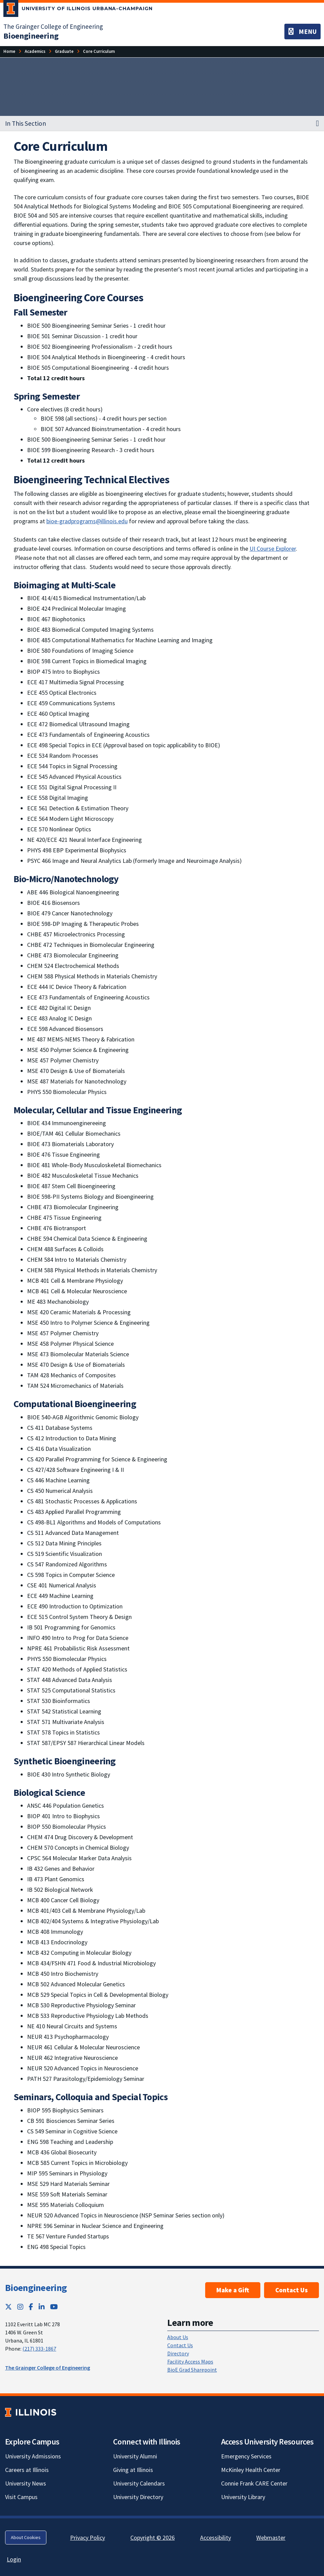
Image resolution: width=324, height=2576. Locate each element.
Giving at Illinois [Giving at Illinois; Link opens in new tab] (133, 2470)
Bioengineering (36, 2287)
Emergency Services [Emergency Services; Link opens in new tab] (246, 2456)
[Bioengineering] (31, 36)
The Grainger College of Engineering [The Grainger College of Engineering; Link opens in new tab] (53, 26)
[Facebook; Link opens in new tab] (31, 2307)
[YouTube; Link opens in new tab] (54, 2307)
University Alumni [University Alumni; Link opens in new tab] (135, 2456)
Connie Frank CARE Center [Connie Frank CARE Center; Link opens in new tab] (254, 2483)
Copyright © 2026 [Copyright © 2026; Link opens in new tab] (152, 2537)
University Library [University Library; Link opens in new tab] (243, 2497)
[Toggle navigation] (302, 31)
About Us (177, 2337)
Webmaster (270, 2537)
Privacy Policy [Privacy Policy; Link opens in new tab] (87, 2537)
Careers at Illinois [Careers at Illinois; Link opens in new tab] (27, 2470)
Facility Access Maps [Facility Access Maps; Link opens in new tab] (190, 2361)
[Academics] (35, 51)
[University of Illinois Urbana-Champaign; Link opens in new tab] (78, 10)
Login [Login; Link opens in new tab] (14, 2559)
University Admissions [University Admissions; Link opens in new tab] (33, 2456)
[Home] (9, 51)
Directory (178, 2353)
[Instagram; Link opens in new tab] (20, 2307)
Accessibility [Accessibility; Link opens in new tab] (215, 2537)
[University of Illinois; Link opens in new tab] (30, 2412)
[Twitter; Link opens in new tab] (8, 2307)
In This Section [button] (25, 123)
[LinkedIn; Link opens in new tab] (42, 2307)
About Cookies (26, 2537)
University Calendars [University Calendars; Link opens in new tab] (139, 2483)
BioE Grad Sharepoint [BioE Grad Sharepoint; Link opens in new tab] (192, 2369)
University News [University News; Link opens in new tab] (25, 2483)
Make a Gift (232, 2290)
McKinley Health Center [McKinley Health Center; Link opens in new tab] (250, 2470)
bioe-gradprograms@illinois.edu (87, 521)
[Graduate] (64, 51)
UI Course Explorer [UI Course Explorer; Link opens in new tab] (273, 548)
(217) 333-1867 (39, 2348)
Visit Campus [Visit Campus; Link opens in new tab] (21, 2497)
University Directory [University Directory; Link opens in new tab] (138, 2497)
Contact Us (291, 2290)
